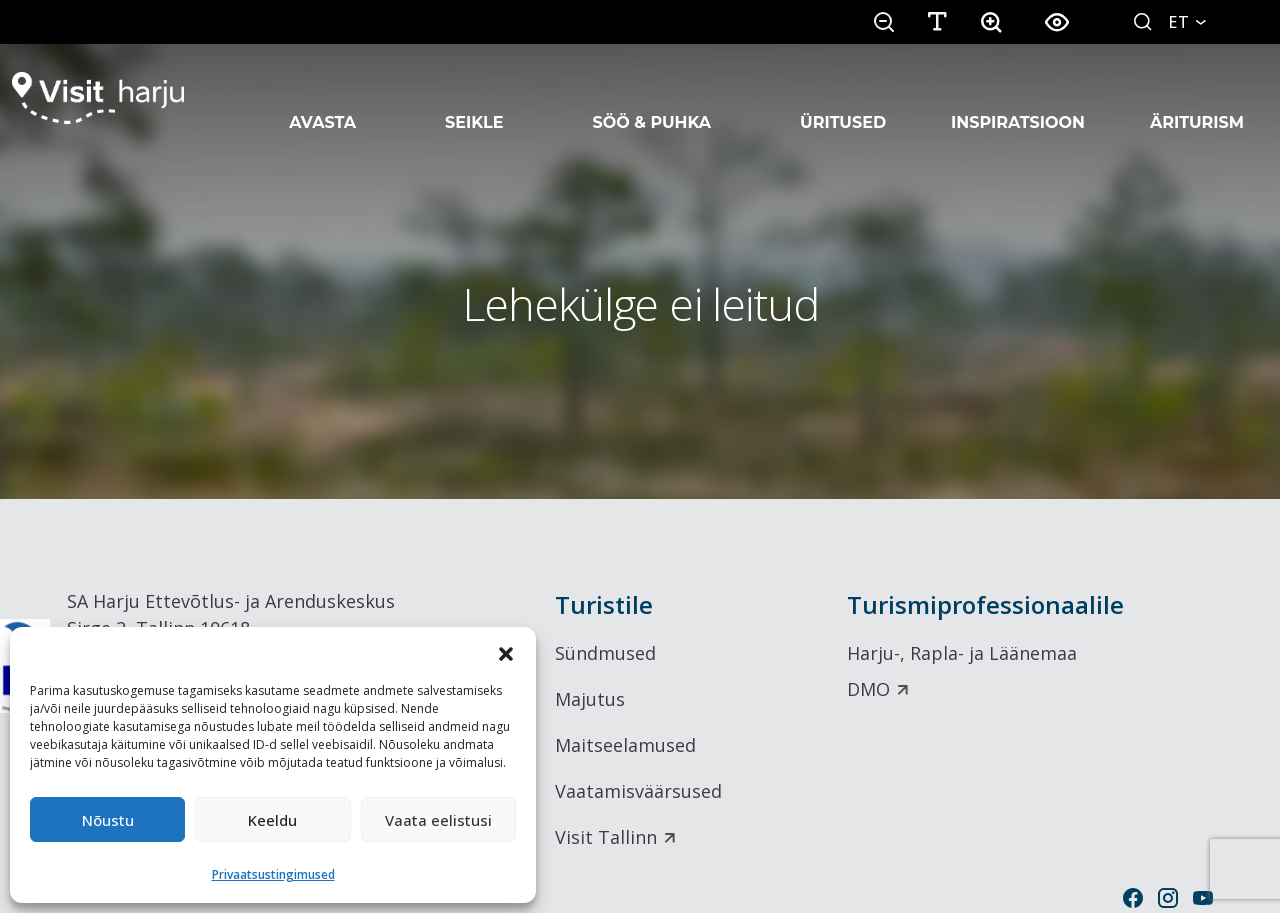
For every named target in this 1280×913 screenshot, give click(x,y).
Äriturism (1197, 98)
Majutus (590, 699)
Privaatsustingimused (273, 874)
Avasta (322, 98)
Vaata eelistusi (438, 820)
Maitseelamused (625, 745)
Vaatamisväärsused (638, 791)
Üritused (843, 98)
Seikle (474, 98)
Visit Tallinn (606, 837)
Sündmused (605, 653)
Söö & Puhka (651, 98)
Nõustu (108, 820)
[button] (506, 652)
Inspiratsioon (1018, 98)
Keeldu (272, 820)
